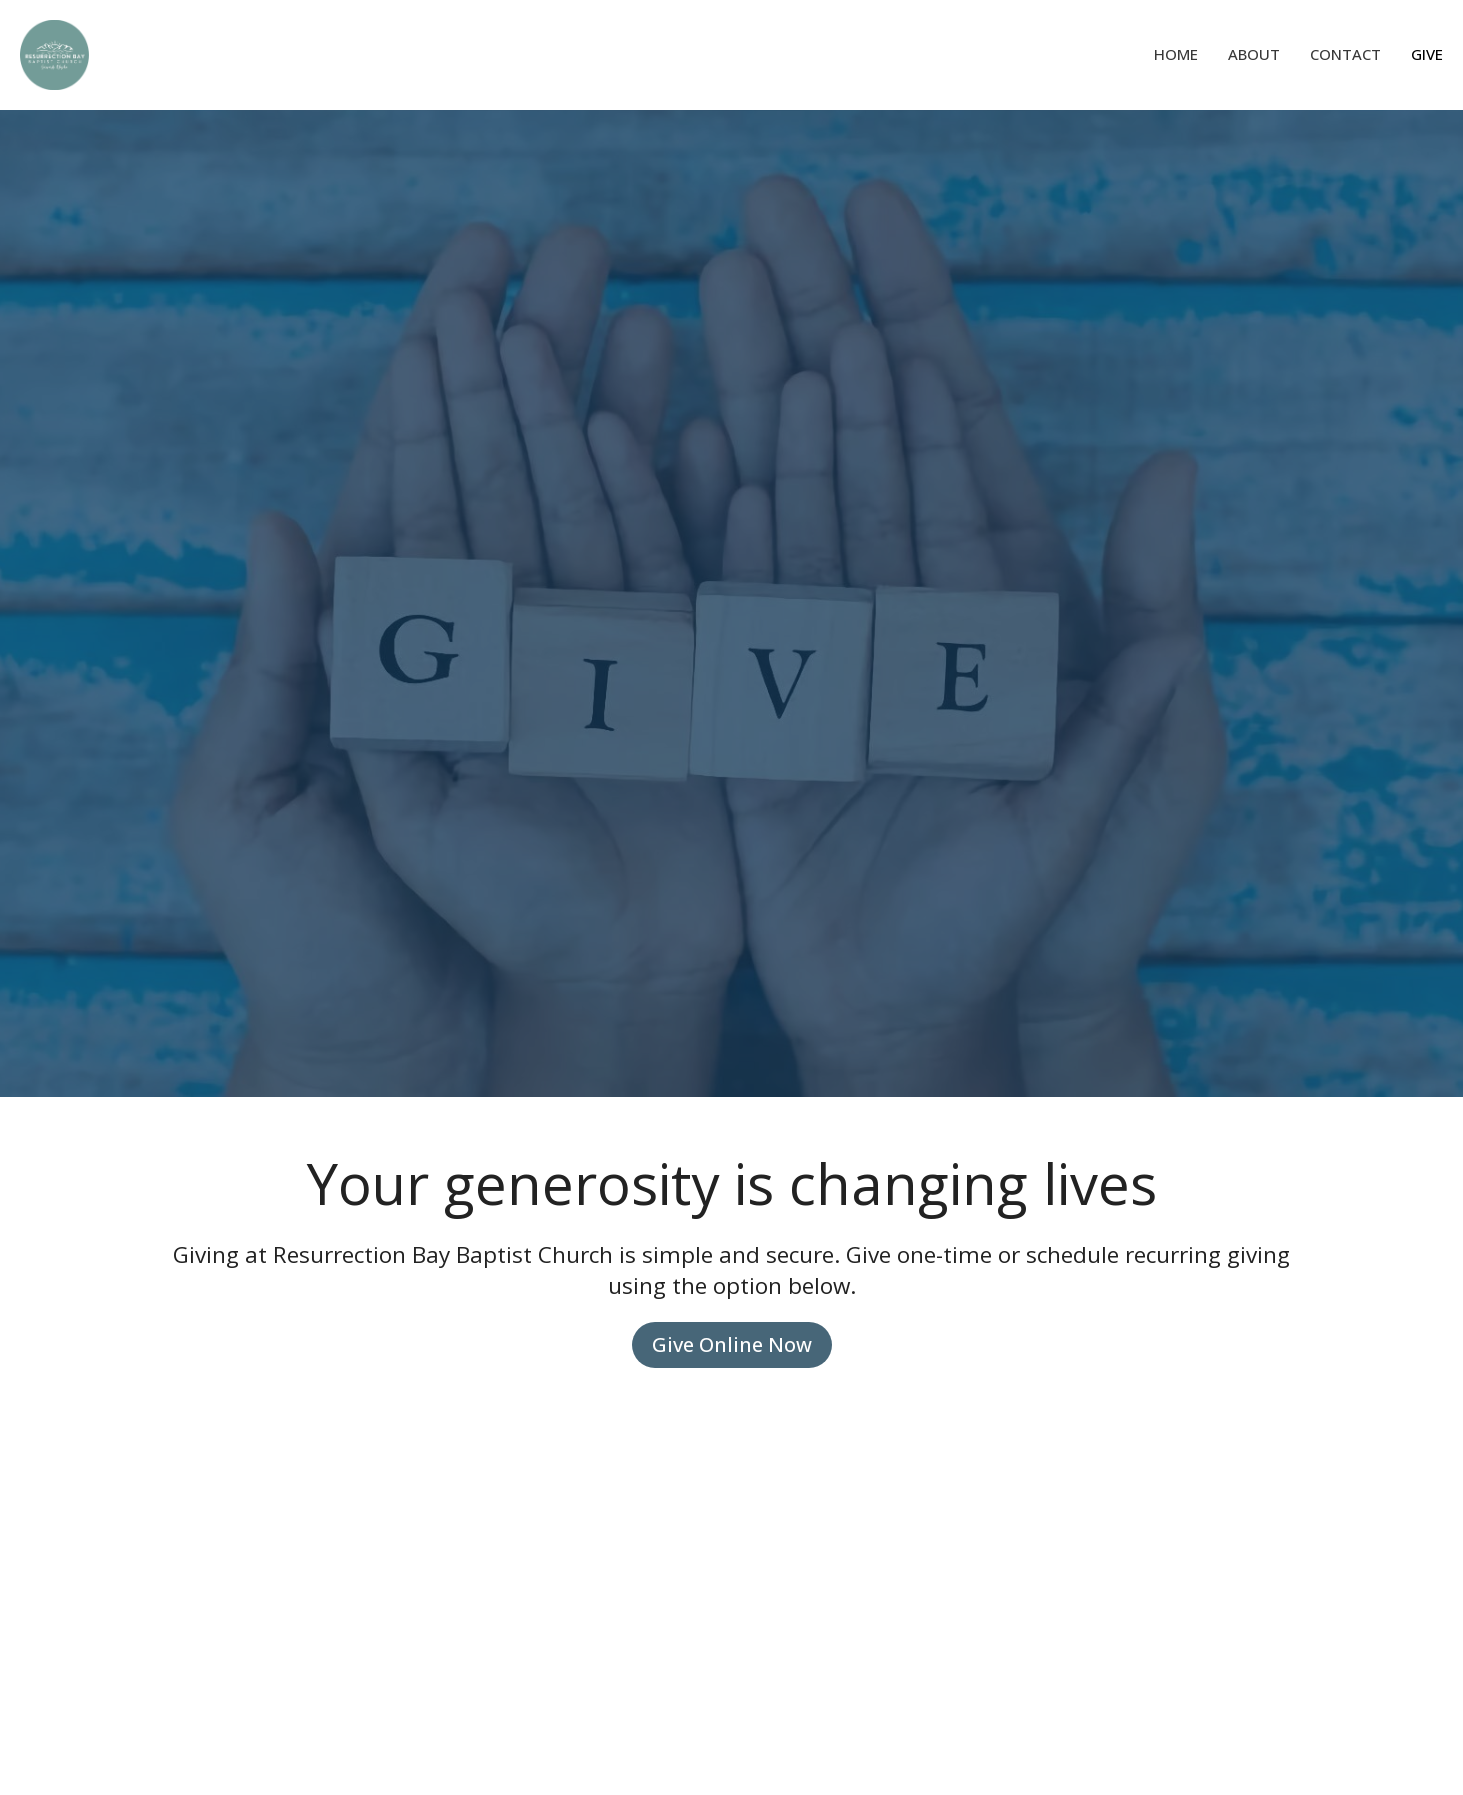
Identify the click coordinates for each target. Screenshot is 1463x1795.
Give (1427, 54)
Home (1176, 54)
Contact (1345, 54)
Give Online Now (732, 1344)
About (1254, 54)
